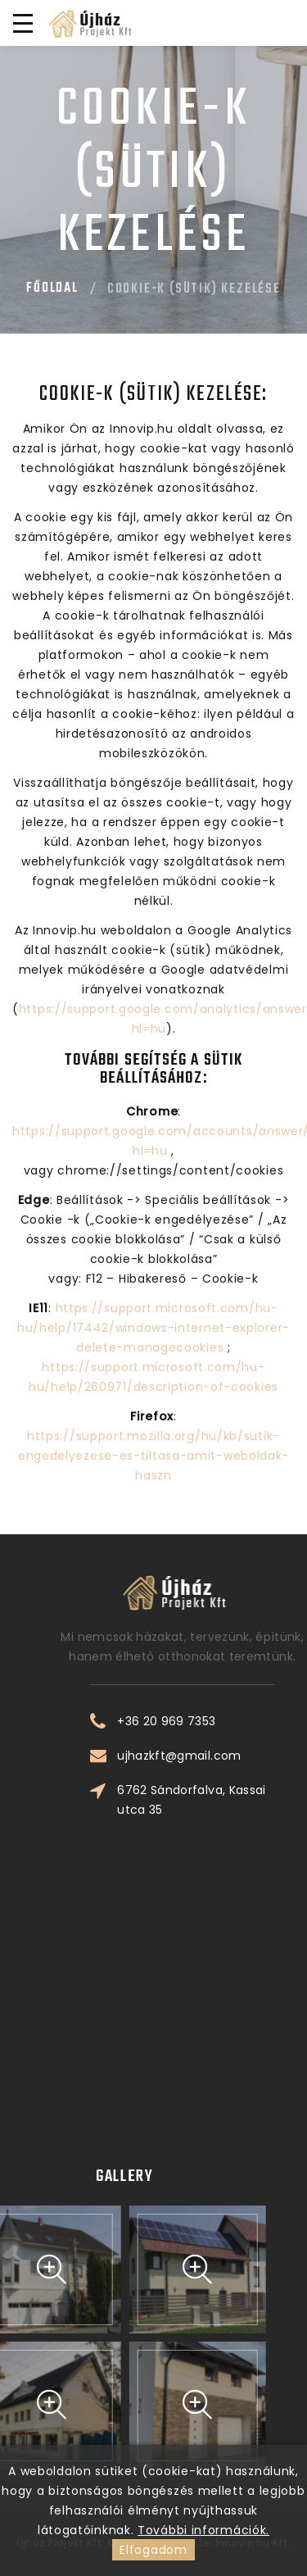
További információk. (203, 2530)
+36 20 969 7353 (235, 1721)
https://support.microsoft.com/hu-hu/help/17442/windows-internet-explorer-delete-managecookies (153, 1328)
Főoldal (52, 288)
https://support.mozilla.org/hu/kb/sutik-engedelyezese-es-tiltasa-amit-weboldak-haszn (153, 1455)
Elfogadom (153, 2550)
